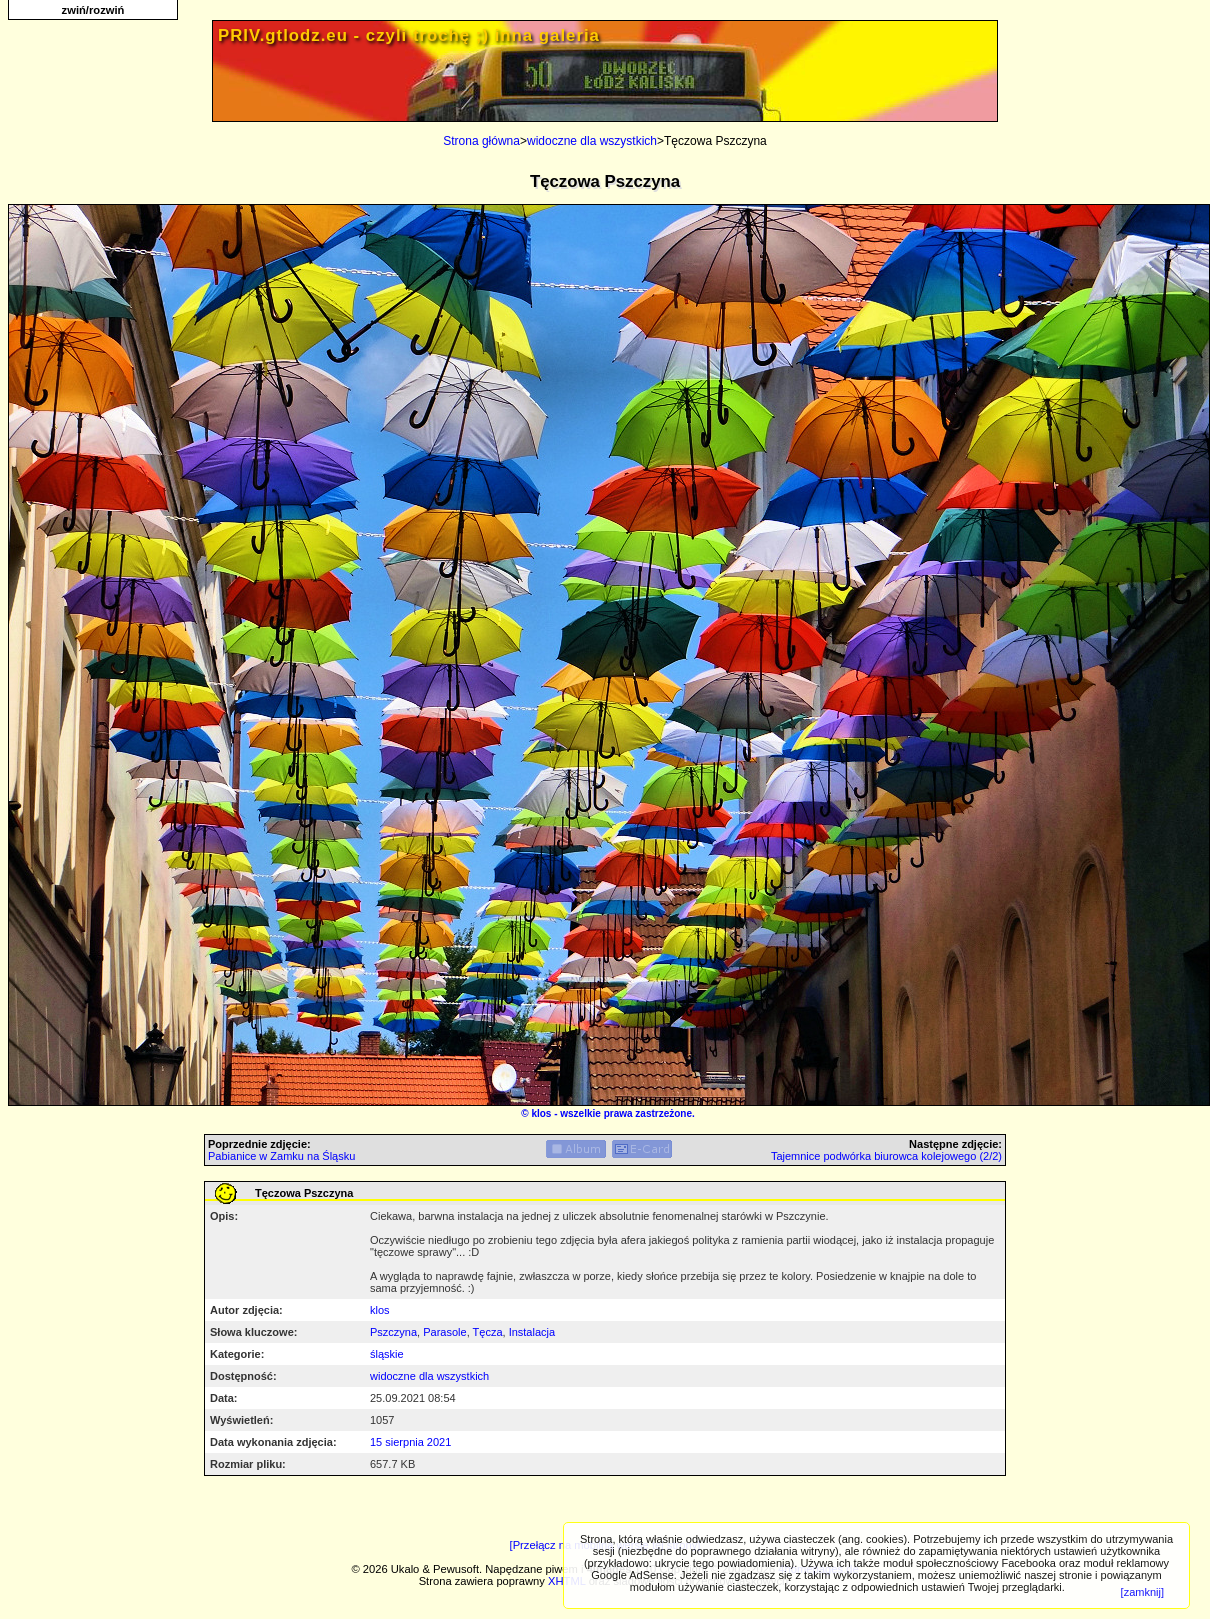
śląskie (387, 1354)
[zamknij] (1142, 1592)
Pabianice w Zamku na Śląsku (281, 1156)
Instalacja (532, 1332)
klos (541, 1113)
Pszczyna (393, 1332)
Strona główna (481, 141)
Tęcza (488, 1332)
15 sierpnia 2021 (410, 1442)
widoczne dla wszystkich (592, 141)
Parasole (444, 1332)
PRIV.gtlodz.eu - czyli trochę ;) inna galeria (409, 35)
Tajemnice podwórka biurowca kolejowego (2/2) (886, 1156)
